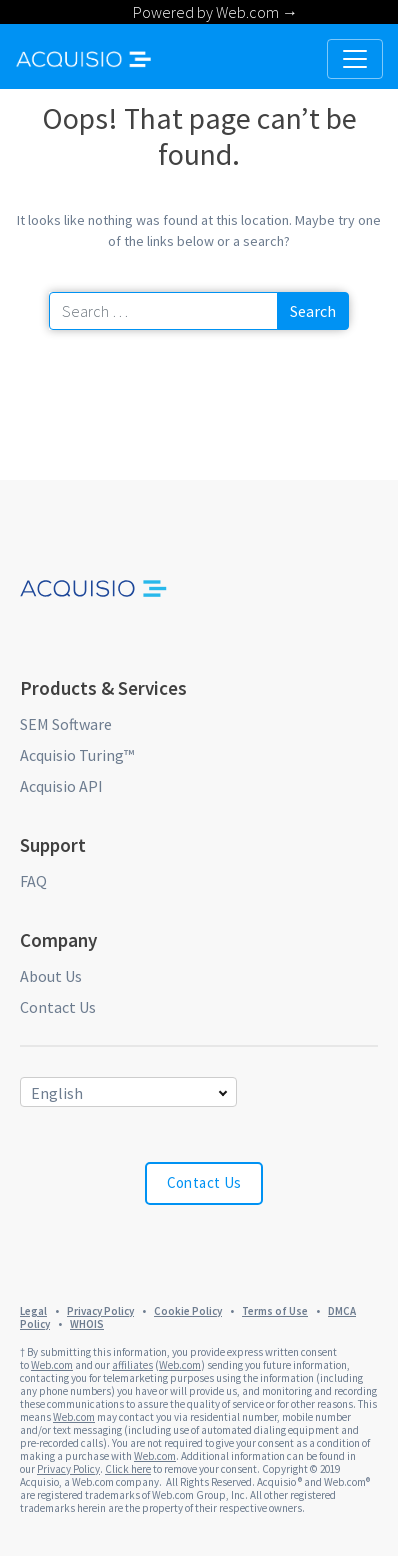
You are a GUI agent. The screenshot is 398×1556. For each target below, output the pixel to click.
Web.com (52, 1365)
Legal (33, 1311)
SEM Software (66, 724)
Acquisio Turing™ (77, 755)
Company (58, 940)
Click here (128, 1469)
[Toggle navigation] (355, 59)
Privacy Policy (100, 1311)
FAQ (33, 881)
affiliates (132, 1365)
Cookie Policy (188, 1311)
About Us (51, 976)
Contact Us (58, 1007)
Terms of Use (275, 1311)
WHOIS (87, 1324)
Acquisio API (61, 786)
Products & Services (103, 688)
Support (53, 845)
